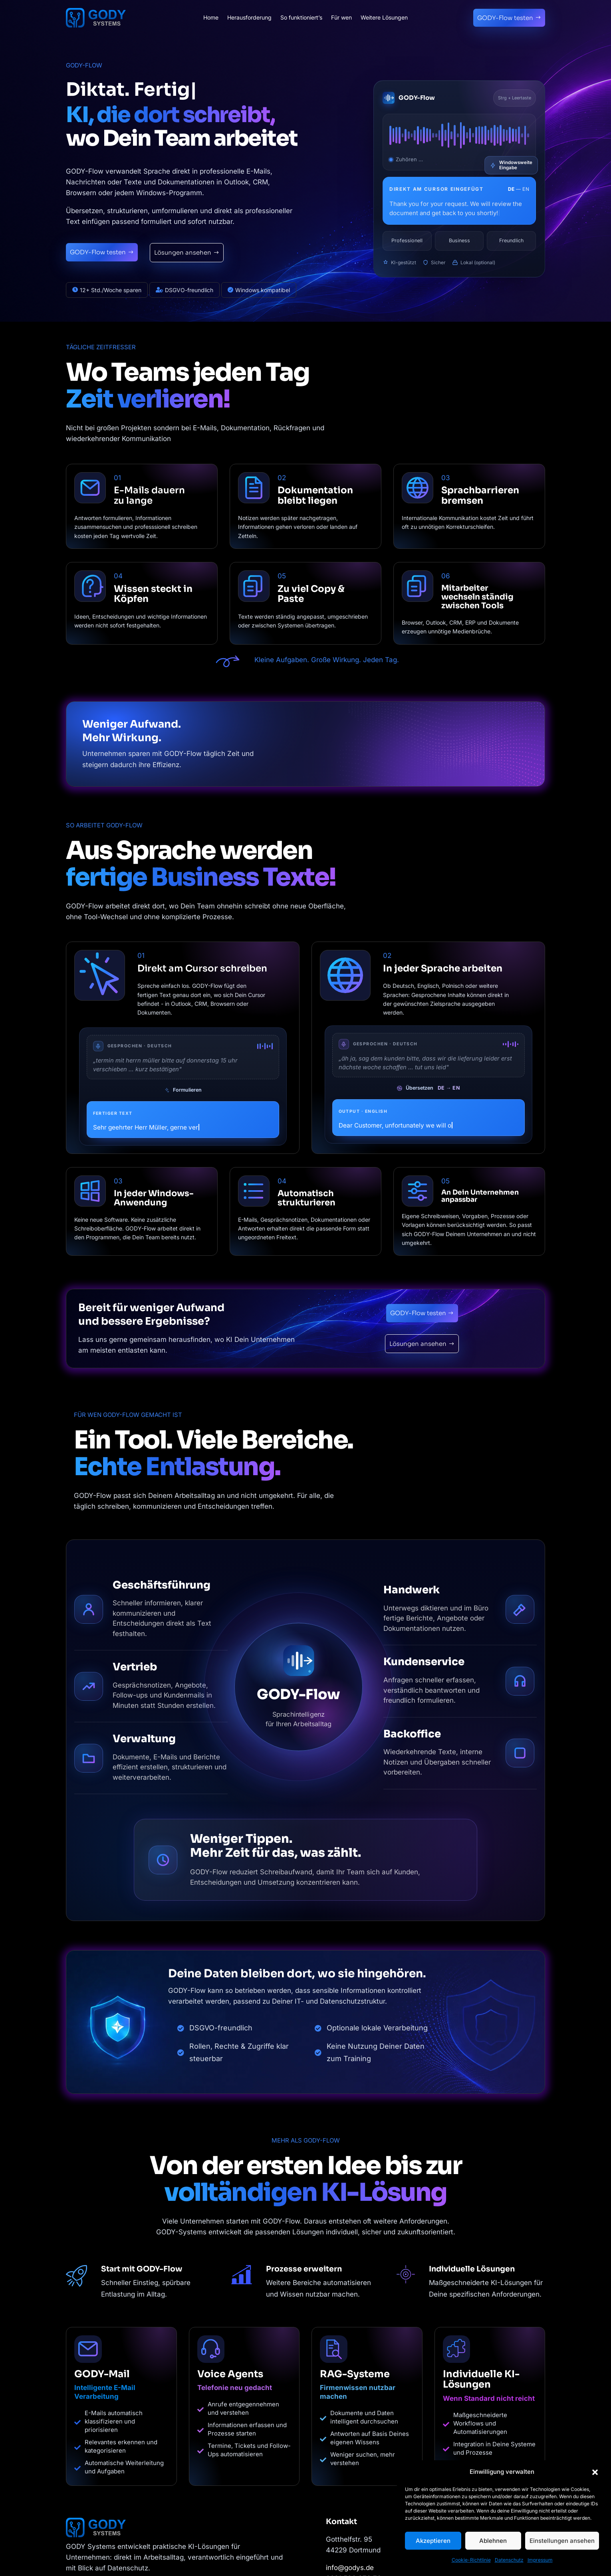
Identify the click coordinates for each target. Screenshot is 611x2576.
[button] (595, 2472)
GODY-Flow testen (505, 18)
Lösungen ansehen (182, 252)
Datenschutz (509, 2560)
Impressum (540, 2560)
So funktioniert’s (301, 18)
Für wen (341, 18)
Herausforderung (249, 18)
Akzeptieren (433, 2540)
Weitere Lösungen (384, 18)
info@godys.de (350, 2568)
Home (210, 18)
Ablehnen (493, 2540)
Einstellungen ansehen (562, 2540)
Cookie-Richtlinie (471, 2560)
